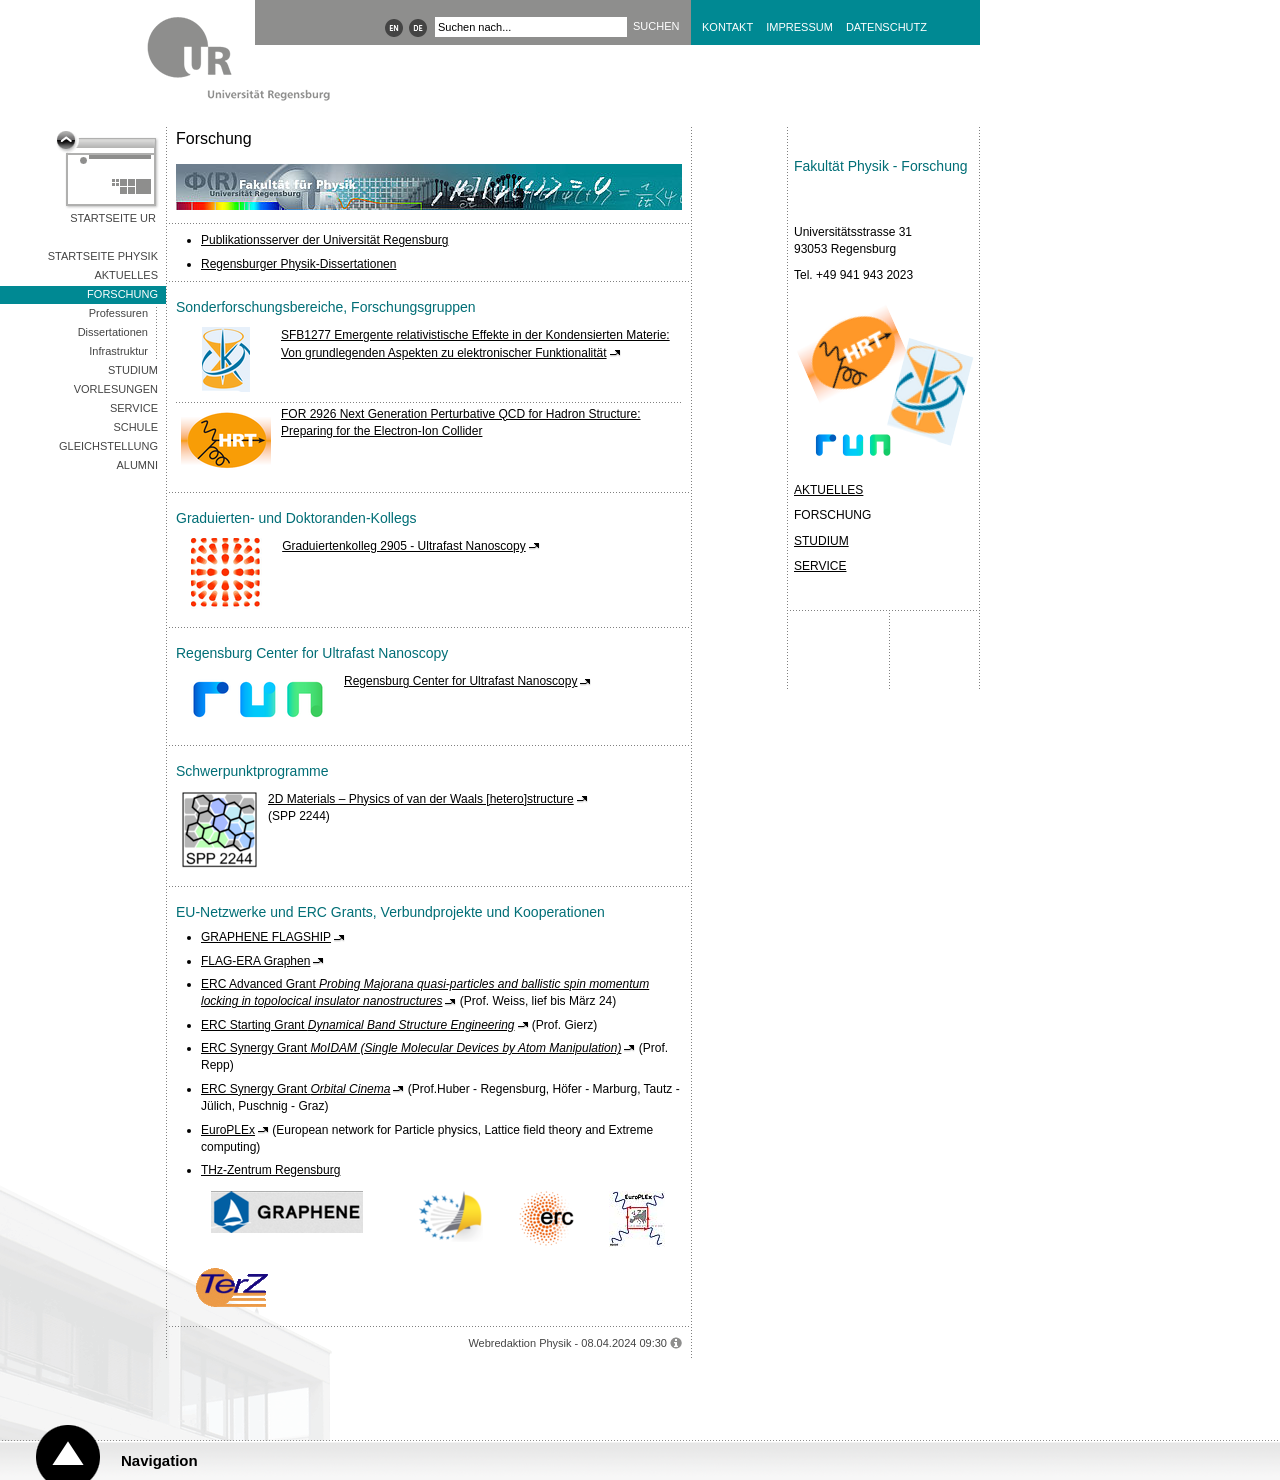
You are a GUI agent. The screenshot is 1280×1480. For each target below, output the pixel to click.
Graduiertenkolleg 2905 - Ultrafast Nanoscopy (403, 546)
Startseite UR (113, 218)
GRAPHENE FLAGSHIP (266, 937)
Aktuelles (126, 275)
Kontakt (727, 27)
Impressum (799, 27)
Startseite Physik (103, 256)
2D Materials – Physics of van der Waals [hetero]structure (421, 799)
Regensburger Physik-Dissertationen (298, 264)
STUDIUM (821, 541)
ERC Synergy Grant (411, 1048)
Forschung (122, 294)
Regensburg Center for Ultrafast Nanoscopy (460, 681)
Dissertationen (113, 332)
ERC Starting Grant (358, 1025)
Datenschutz (886, 27)
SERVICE (820, 566)
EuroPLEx (228, 1130)
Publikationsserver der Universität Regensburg (324, 240)
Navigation (159, 1460)
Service (134, 408)
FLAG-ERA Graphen (255, 961)
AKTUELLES (828, 490)
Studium (133, 370)
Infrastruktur (118, 351)
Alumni (137, 465)
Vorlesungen (116, 389)
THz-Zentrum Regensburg (270, 1170)
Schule (135, 427)
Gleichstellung (108, 446)
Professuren (118, 313)
